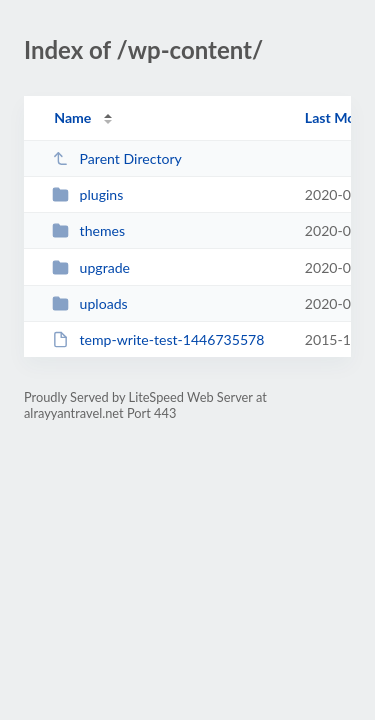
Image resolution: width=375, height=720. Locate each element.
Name (72, 117)
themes (88, 230)
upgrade (91, 267)
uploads (89, 303)
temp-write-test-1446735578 (158, 339)
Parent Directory (117, 158)
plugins (87, 194)
